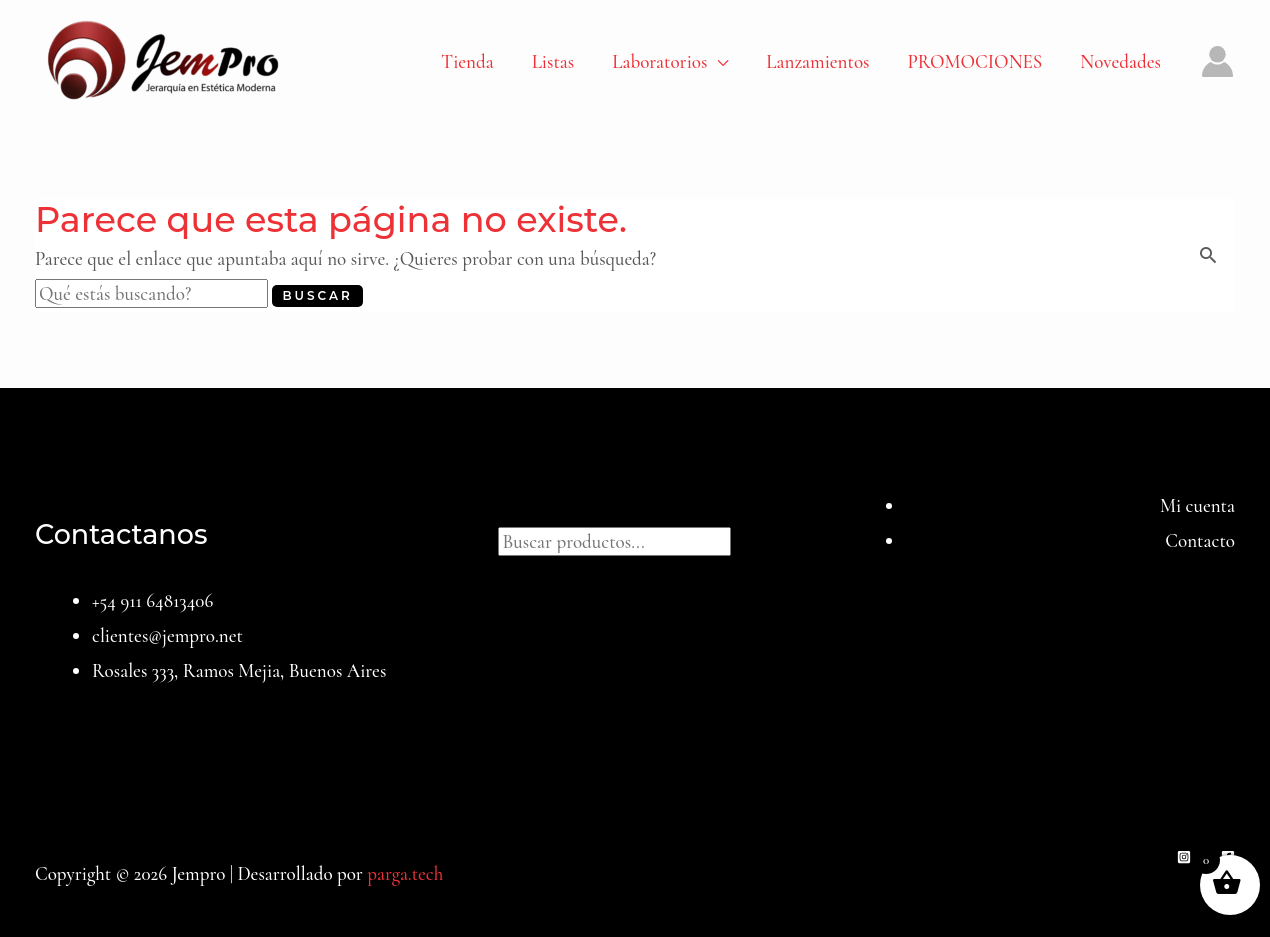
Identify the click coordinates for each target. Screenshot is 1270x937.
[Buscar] (751, 539)
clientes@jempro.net (167, 635)
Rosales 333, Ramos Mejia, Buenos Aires (239, 670)
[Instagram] (1184, 857)
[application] (717, 62)
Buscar (635, 505)
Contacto (1200, 540)
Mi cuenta (1197, 505)
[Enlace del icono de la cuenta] (1217, 61)
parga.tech (405, 873)
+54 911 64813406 (152, 600)
